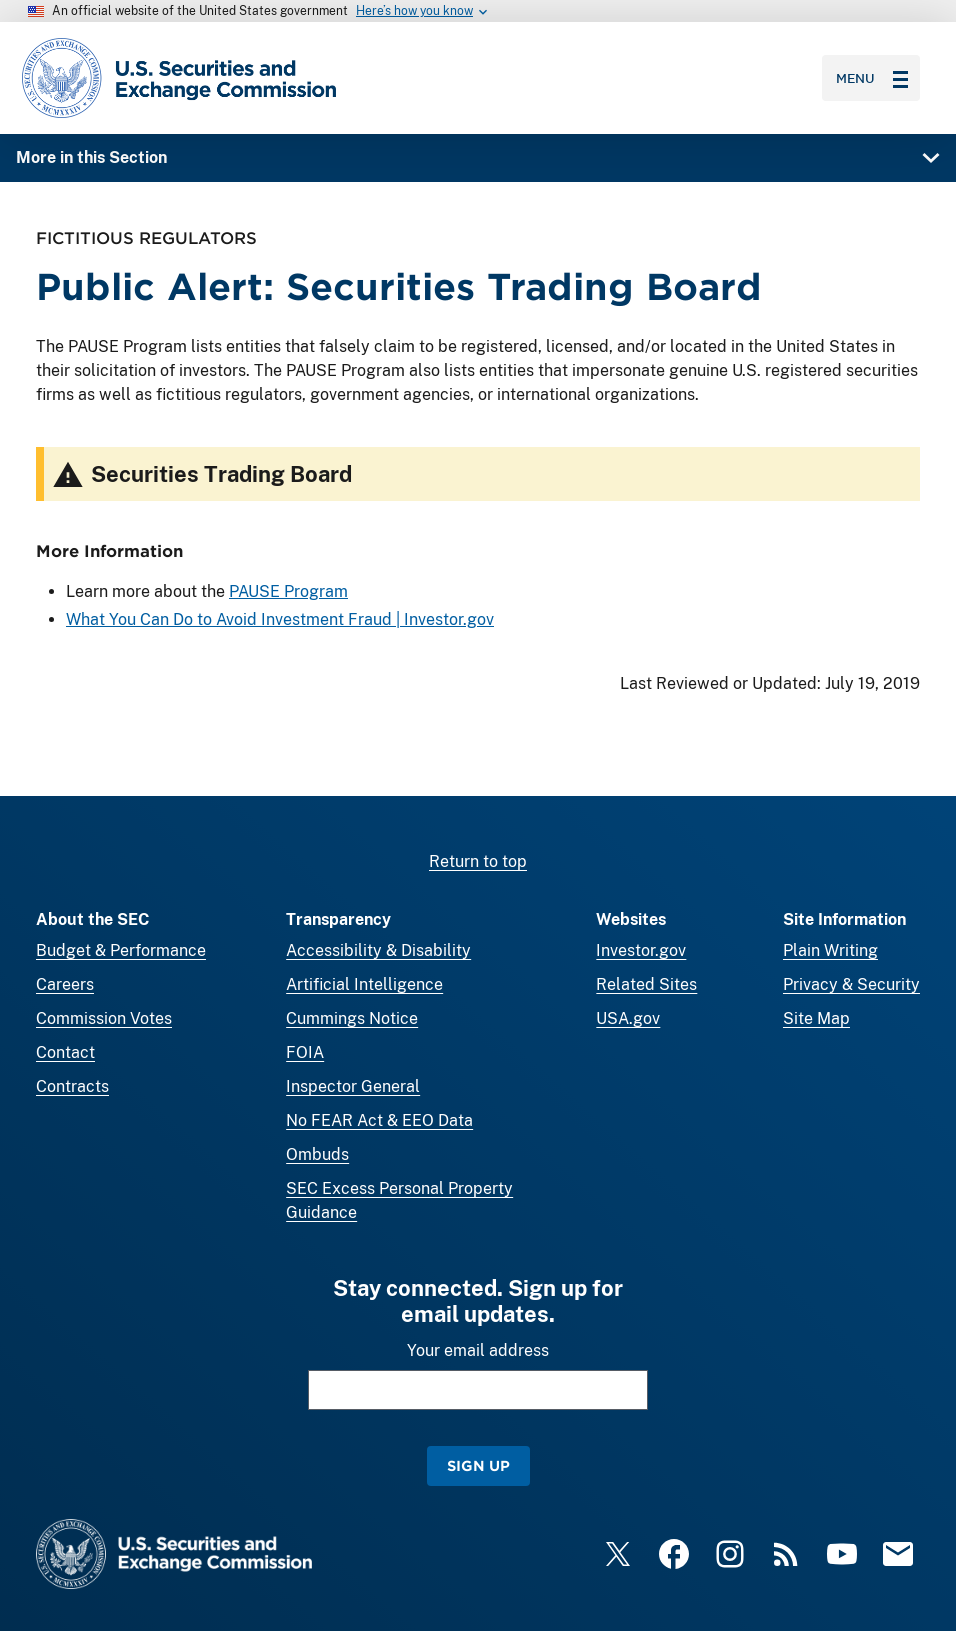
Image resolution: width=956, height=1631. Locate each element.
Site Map (816, 1018)
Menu (872, 78)
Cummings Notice (352, 1018)
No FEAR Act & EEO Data (379, 1120)
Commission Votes (104, 1018)
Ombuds (317, 1154)
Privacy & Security (851, 984)
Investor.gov (641, 950)
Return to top (478, 861)
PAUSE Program (288, 591)
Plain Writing (830, 950)
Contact (65, 1052)
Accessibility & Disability (378, 950)
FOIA (305, 1052)
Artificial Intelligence (364, 984)
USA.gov (628, 1018)
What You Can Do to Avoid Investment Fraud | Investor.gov (280, 619)
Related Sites (646, 984)
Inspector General (353, 1086)
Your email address (478, 1350)
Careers (65, 984)
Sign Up (478, 1465)
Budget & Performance (121, 950)
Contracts (72, 1086)
